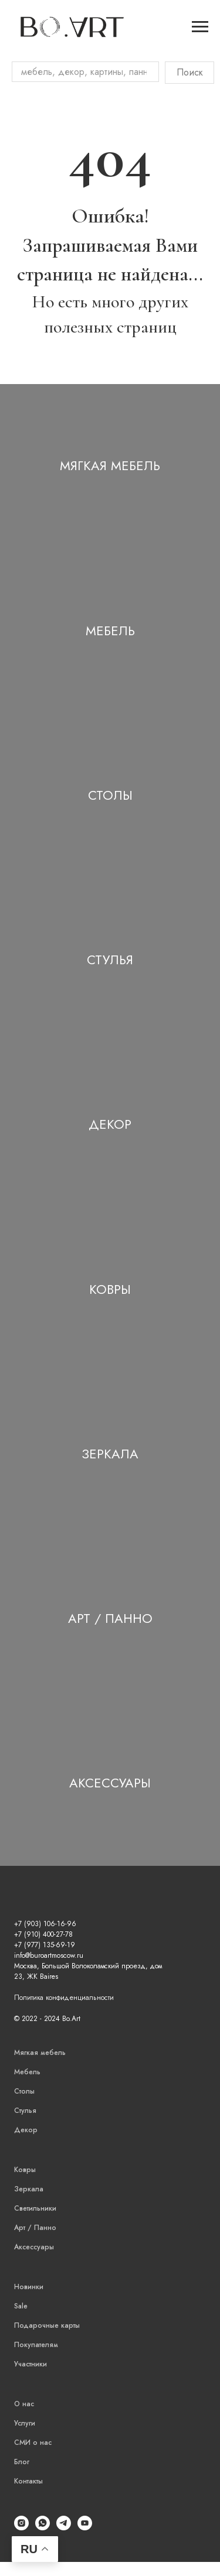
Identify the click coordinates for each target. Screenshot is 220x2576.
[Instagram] (21, 2527)
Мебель (110, 630)
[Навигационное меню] (200, 27)
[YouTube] (84, 2527)
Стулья (110, 959)
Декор (110, 1124)
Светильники (35, 2208)
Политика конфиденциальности (64, 1997)
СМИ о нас (33, 2442)
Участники (30, 2364)
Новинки (28, 2287)
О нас (24, 2404)
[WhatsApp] (42, 2527)
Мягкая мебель (110, 465)
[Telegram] (63, 2527)
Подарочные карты (47, 2325)
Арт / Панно (110, 1618)
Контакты (28, 2481)
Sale (21, 2306)
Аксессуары (110, 1782)
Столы (110, 795)
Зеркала (110, 1453)
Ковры (110, 1289)
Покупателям (36, 2344)
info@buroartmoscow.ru (48, 1955)
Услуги (24, 2423)
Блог (21, 2462)
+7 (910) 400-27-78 (43, 1934)
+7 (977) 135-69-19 (44, 1945)
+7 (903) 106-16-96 (45, 1924)
